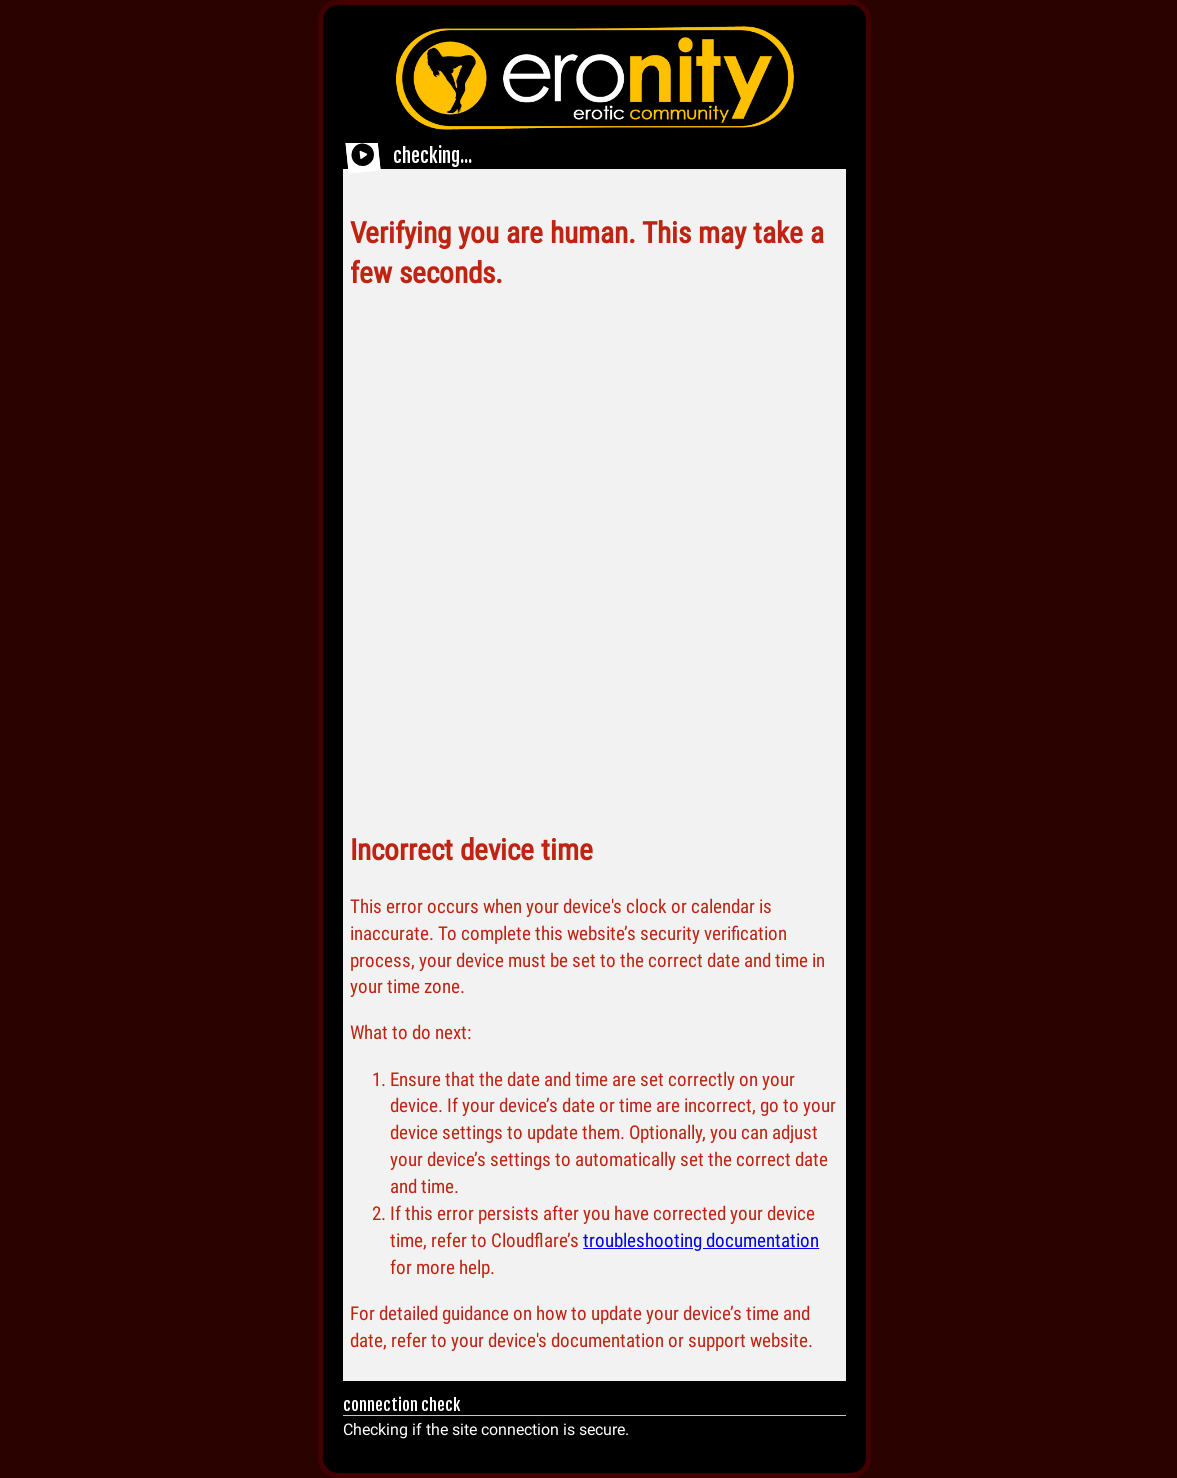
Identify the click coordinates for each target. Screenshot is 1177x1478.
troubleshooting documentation (701, 1240)
